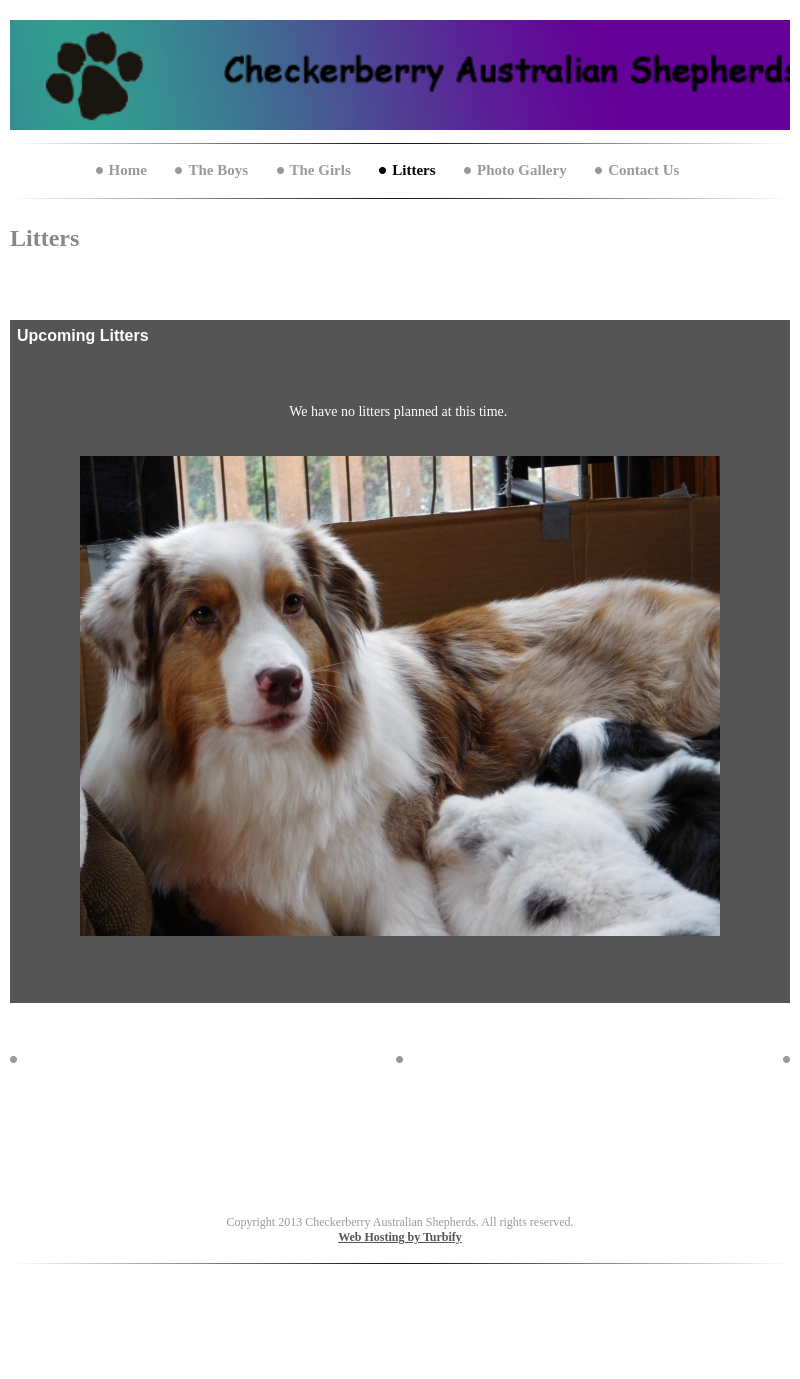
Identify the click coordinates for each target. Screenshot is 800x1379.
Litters (413, 170)
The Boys (218, 170)
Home (128, 170)
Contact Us (643, 170)
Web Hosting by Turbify (400, 1237)
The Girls (320, 170)
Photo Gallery (522, 170)
